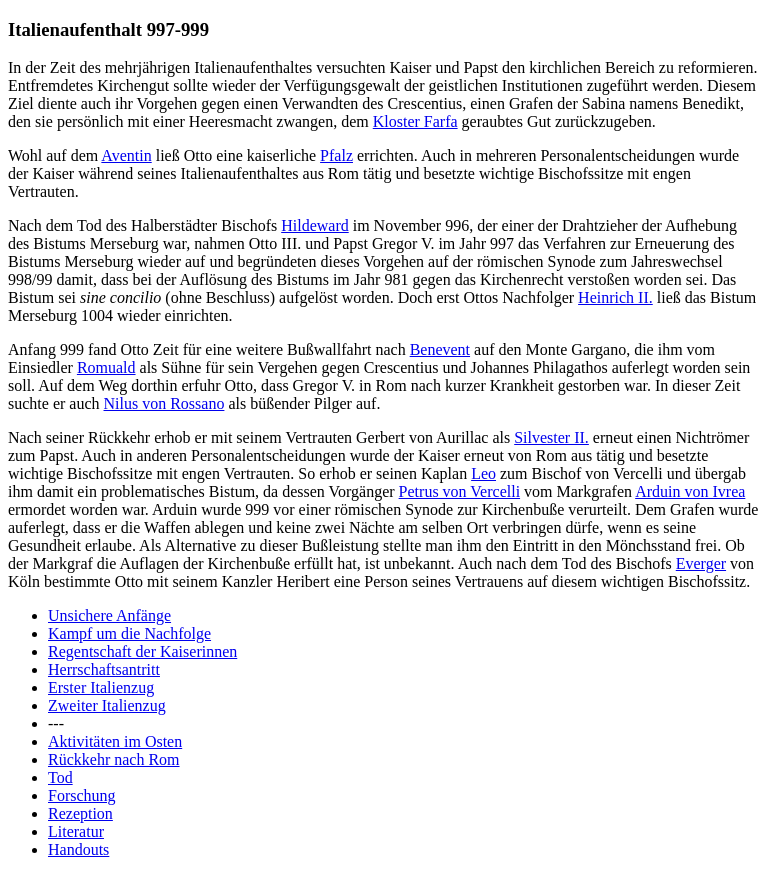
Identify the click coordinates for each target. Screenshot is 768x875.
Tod (60, 777)
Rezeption (80, 813)
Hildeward (315, 225)
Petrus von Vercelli (459, 491)
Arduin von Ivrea (690, 491)
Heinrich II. (615, 297)
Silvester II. (551, 437)
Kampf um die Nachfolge (129, 633)
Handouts (78, 849)
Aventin (126, 155)
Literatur (76, 831)
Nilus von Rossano (164, 403)
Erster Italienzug (101, 687)
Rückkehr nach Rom (114, 759)
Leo (483, 473)
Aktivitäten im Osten (115, 741)
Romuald (106, 367)
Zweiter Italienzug (107, 705)
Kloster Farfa (415, 121)
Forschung (82, 795)
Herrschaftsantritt (104, 669)
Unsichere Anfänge (109, 615)
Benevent (440, 349)
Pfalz (336, 155)
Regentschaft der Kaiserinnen (142, 651)
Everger (701, 563)
